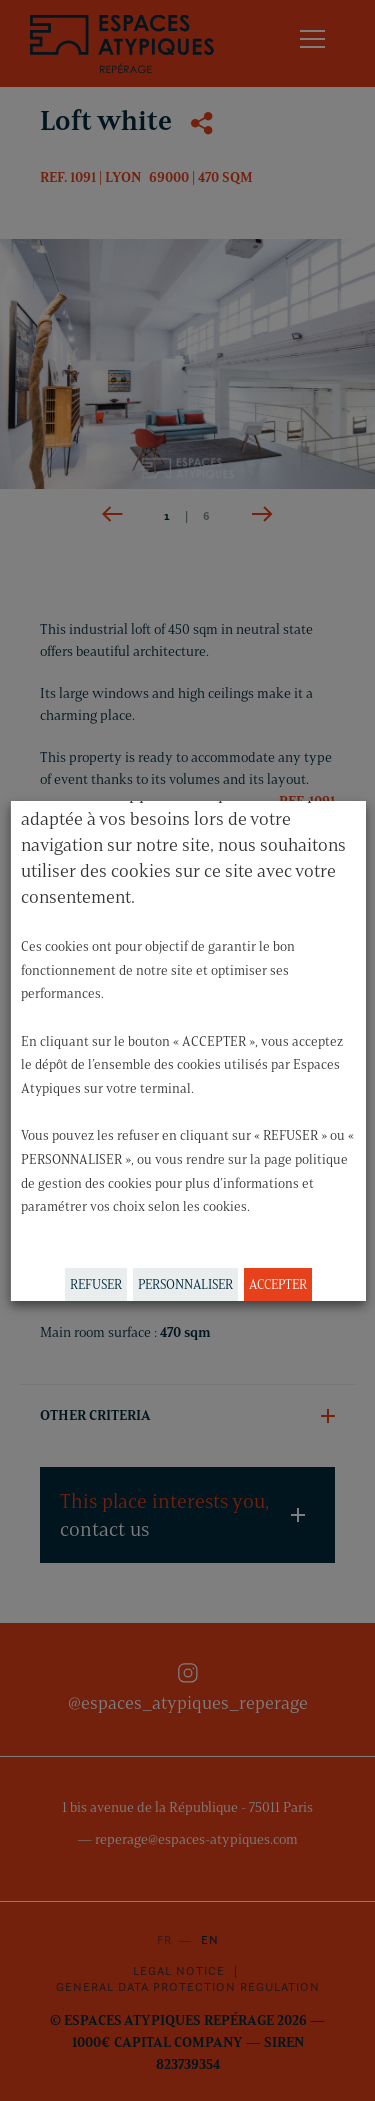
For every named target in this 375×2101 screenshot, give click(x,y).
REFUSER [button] (95, 1284)
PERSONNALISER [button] (184, 1284)
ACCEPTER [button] (277, 1284)
